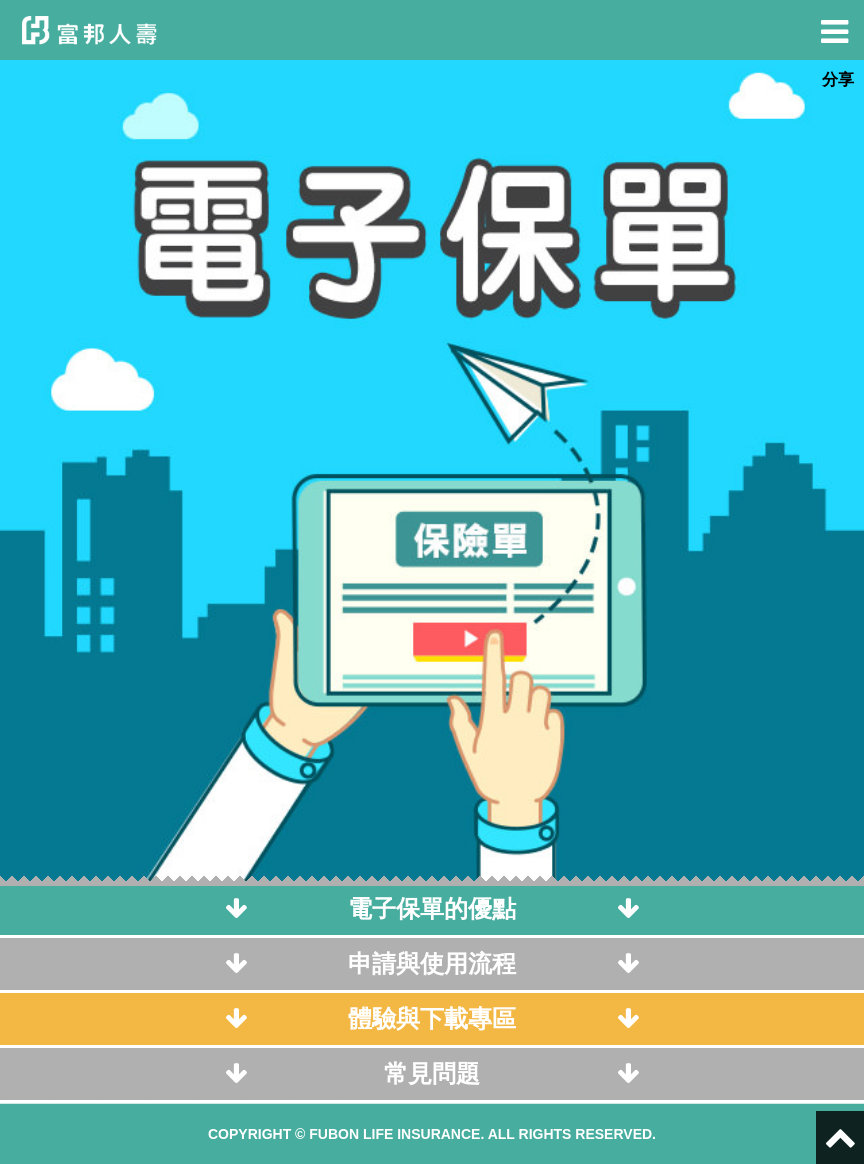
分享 (838, 79)
